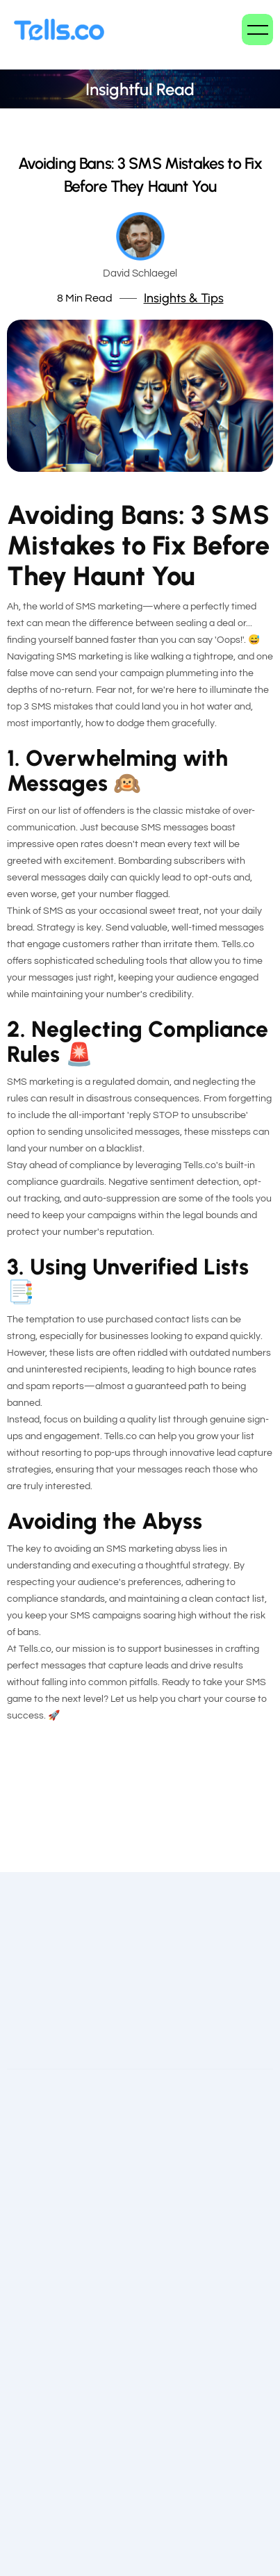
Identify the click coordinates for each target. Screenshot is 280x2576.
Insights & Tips (184, 298)
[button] (257, 29)
